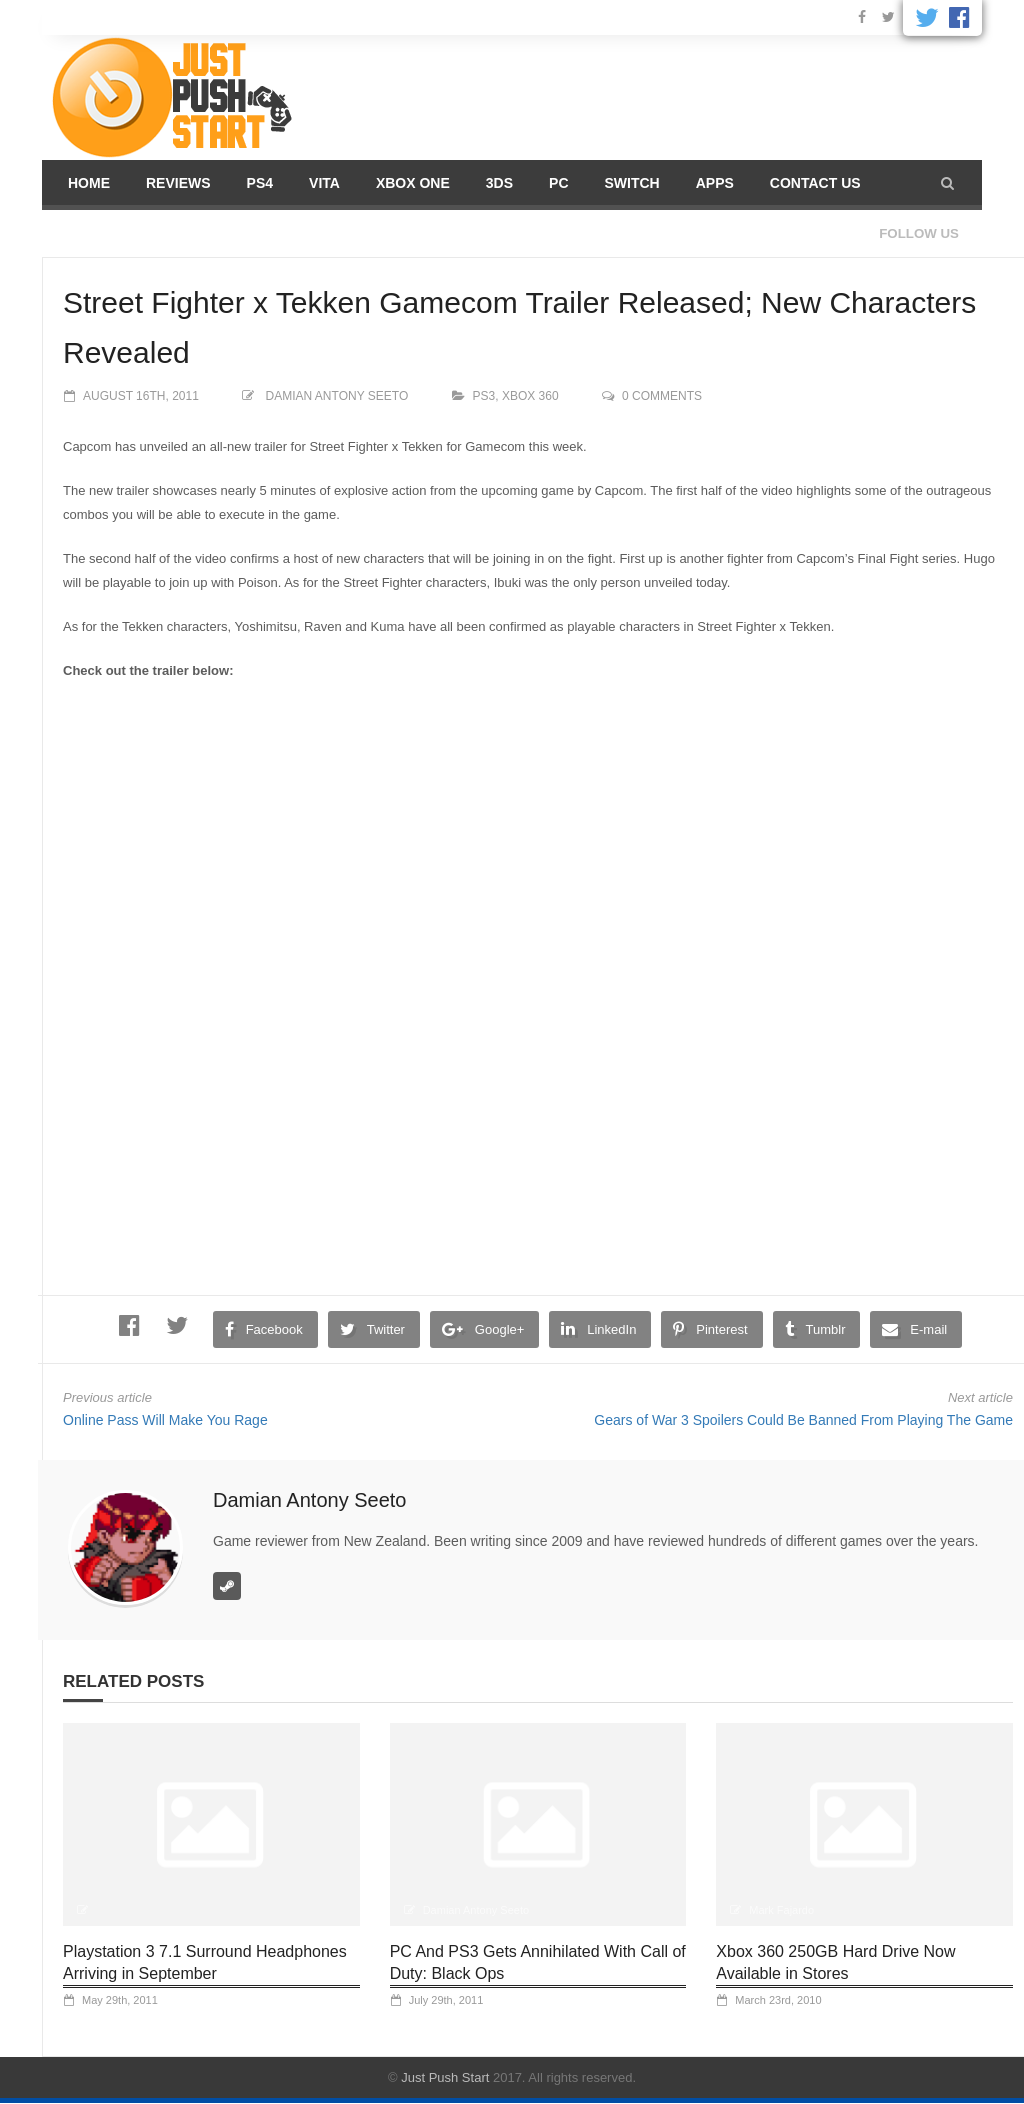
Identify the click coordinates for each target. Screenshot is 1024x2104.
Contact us (815, 183)
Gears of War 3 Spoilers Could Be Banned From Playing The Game (803, 1420)
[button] (947, 183)
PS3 (484, 396)
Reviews (178, 183)
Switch (632, 183)
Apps (715, 183)
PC (558, 183)
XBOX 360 (530, 396)
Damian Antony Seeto (337, 396)
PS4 (260, 183)
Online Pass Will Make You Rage (165, 1420)
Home (89, 183)
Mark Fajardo (781, 1910)
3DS (499, 183)
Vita (324, 183)
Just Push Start (445, 2077)
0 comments (662, 396)
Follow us (919, 233)
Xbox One (413, 183)
